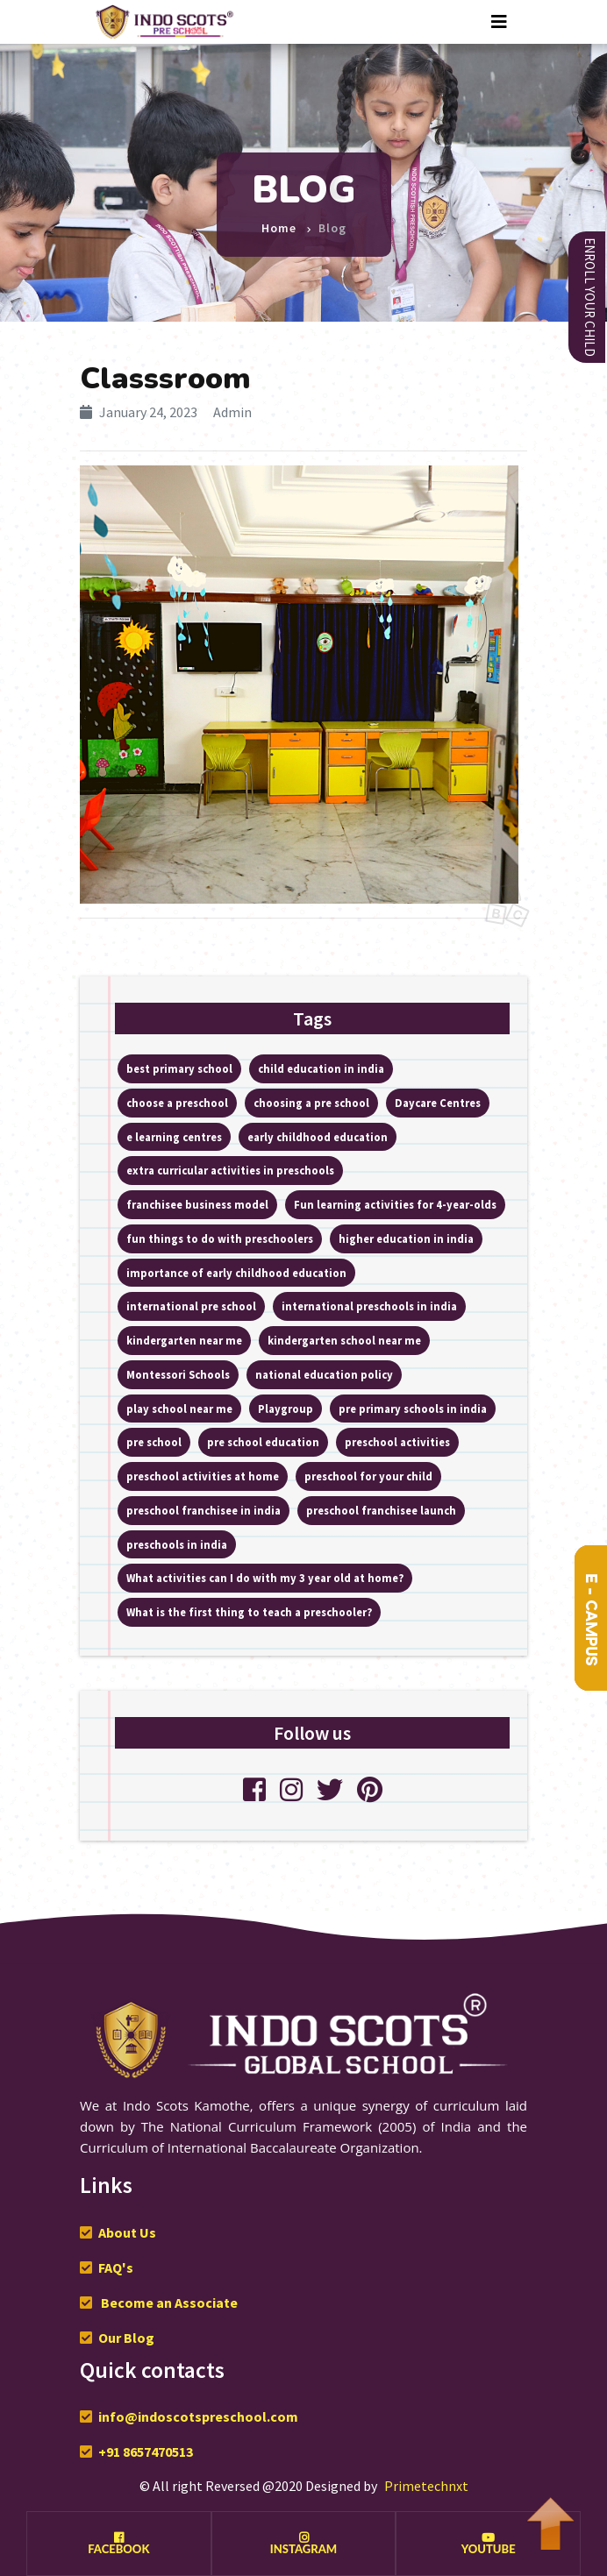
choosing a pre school (311, 1103)
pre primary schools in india (413, 1409)
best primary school (179, 1068)
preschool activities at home (202, 1476)
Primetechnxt (426, 2485)
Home (278, 221)
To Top (550, 2515)
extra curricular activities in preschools (230, 1170)
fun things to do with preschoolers (219, 1238)
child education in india (321, 1068)
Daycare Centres (438, 1103)
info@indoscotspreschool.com (198, 2416)
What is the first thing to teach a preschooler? (249, 1612)
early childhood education (317, 1137)
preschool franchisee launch (381, 1510)
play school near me (179, 1409)
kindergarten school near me (344, 1340)
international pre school (191, 1306)
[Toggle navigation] (499, 22)
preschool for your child (368, 1476)
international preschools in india (369, 1306)
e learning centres (174, 1137)
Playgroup (285, 1409)
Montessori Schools (178, 1374)
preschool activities (397, 1442)
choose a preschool (177, 1103)
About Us (127, 2232)
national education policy (324, 1374)
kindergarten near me (184, 1340)
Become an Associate (168, 2302)
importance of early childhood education (236, 1273)
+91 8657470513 (145, 2451)
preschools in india (176, 1544)
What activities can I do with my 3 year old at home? (264, 1578)
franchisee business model (197, 1204)
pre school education (263, 1442)
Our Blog (126, 2337)
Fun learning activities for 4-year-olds (395, 1204)
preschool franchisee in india (203, 1510)
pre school (154, 1442)
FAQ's (115, 2267)
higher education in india (406, 1238)
